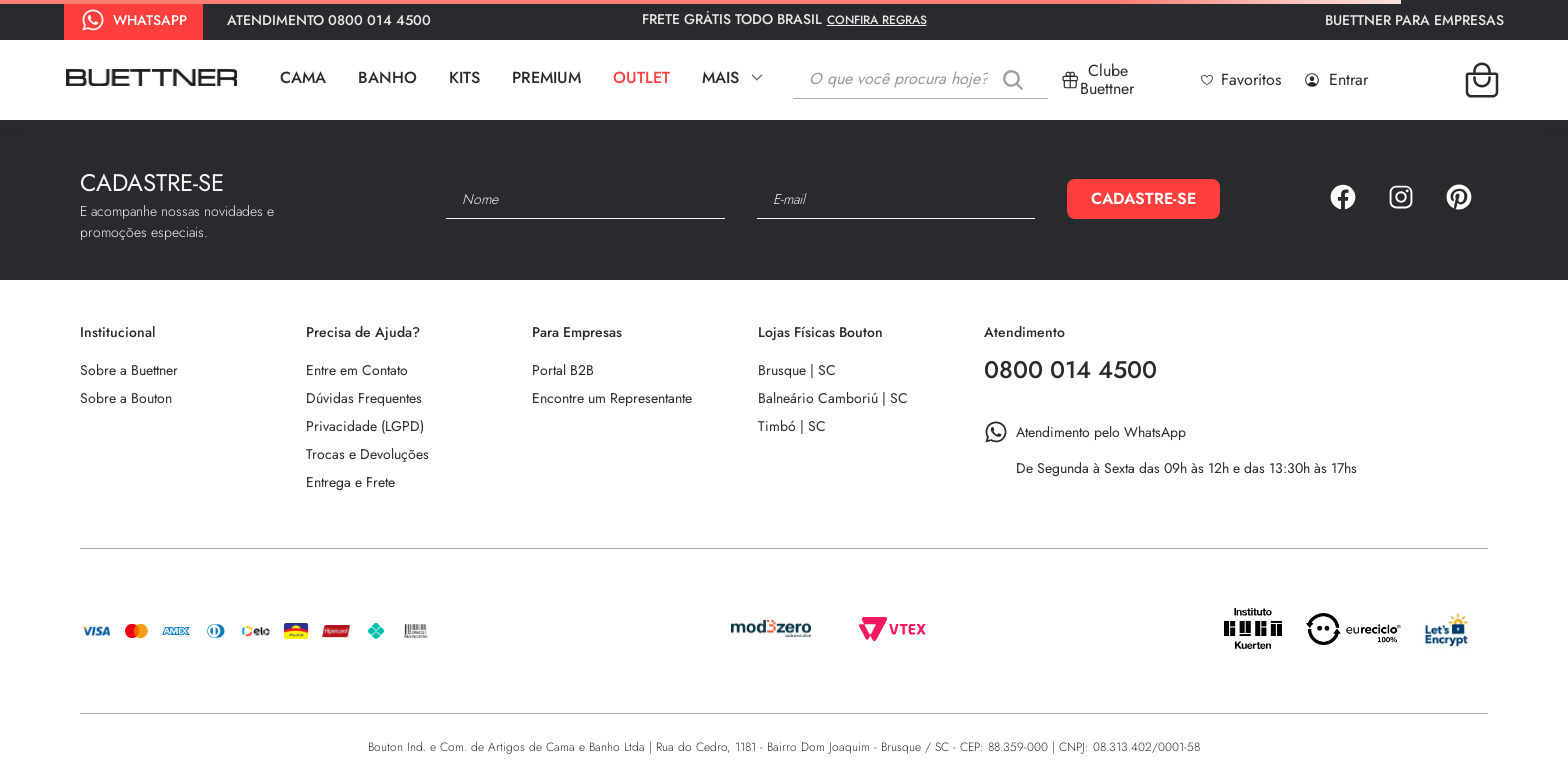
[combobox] (920, 80)
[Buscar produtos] (1017, 79)
